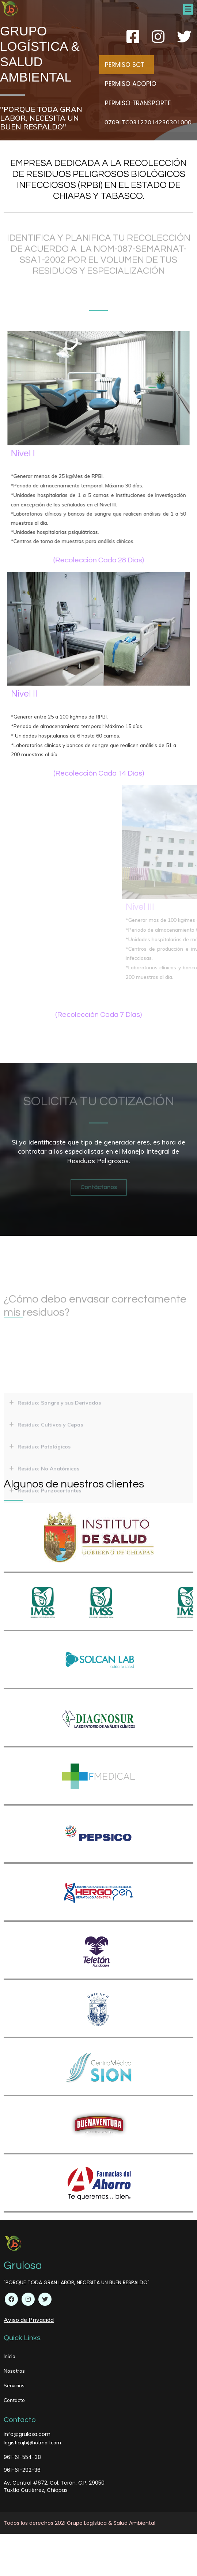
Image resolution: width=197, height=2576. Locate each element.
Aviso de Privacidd (29, 2322)
